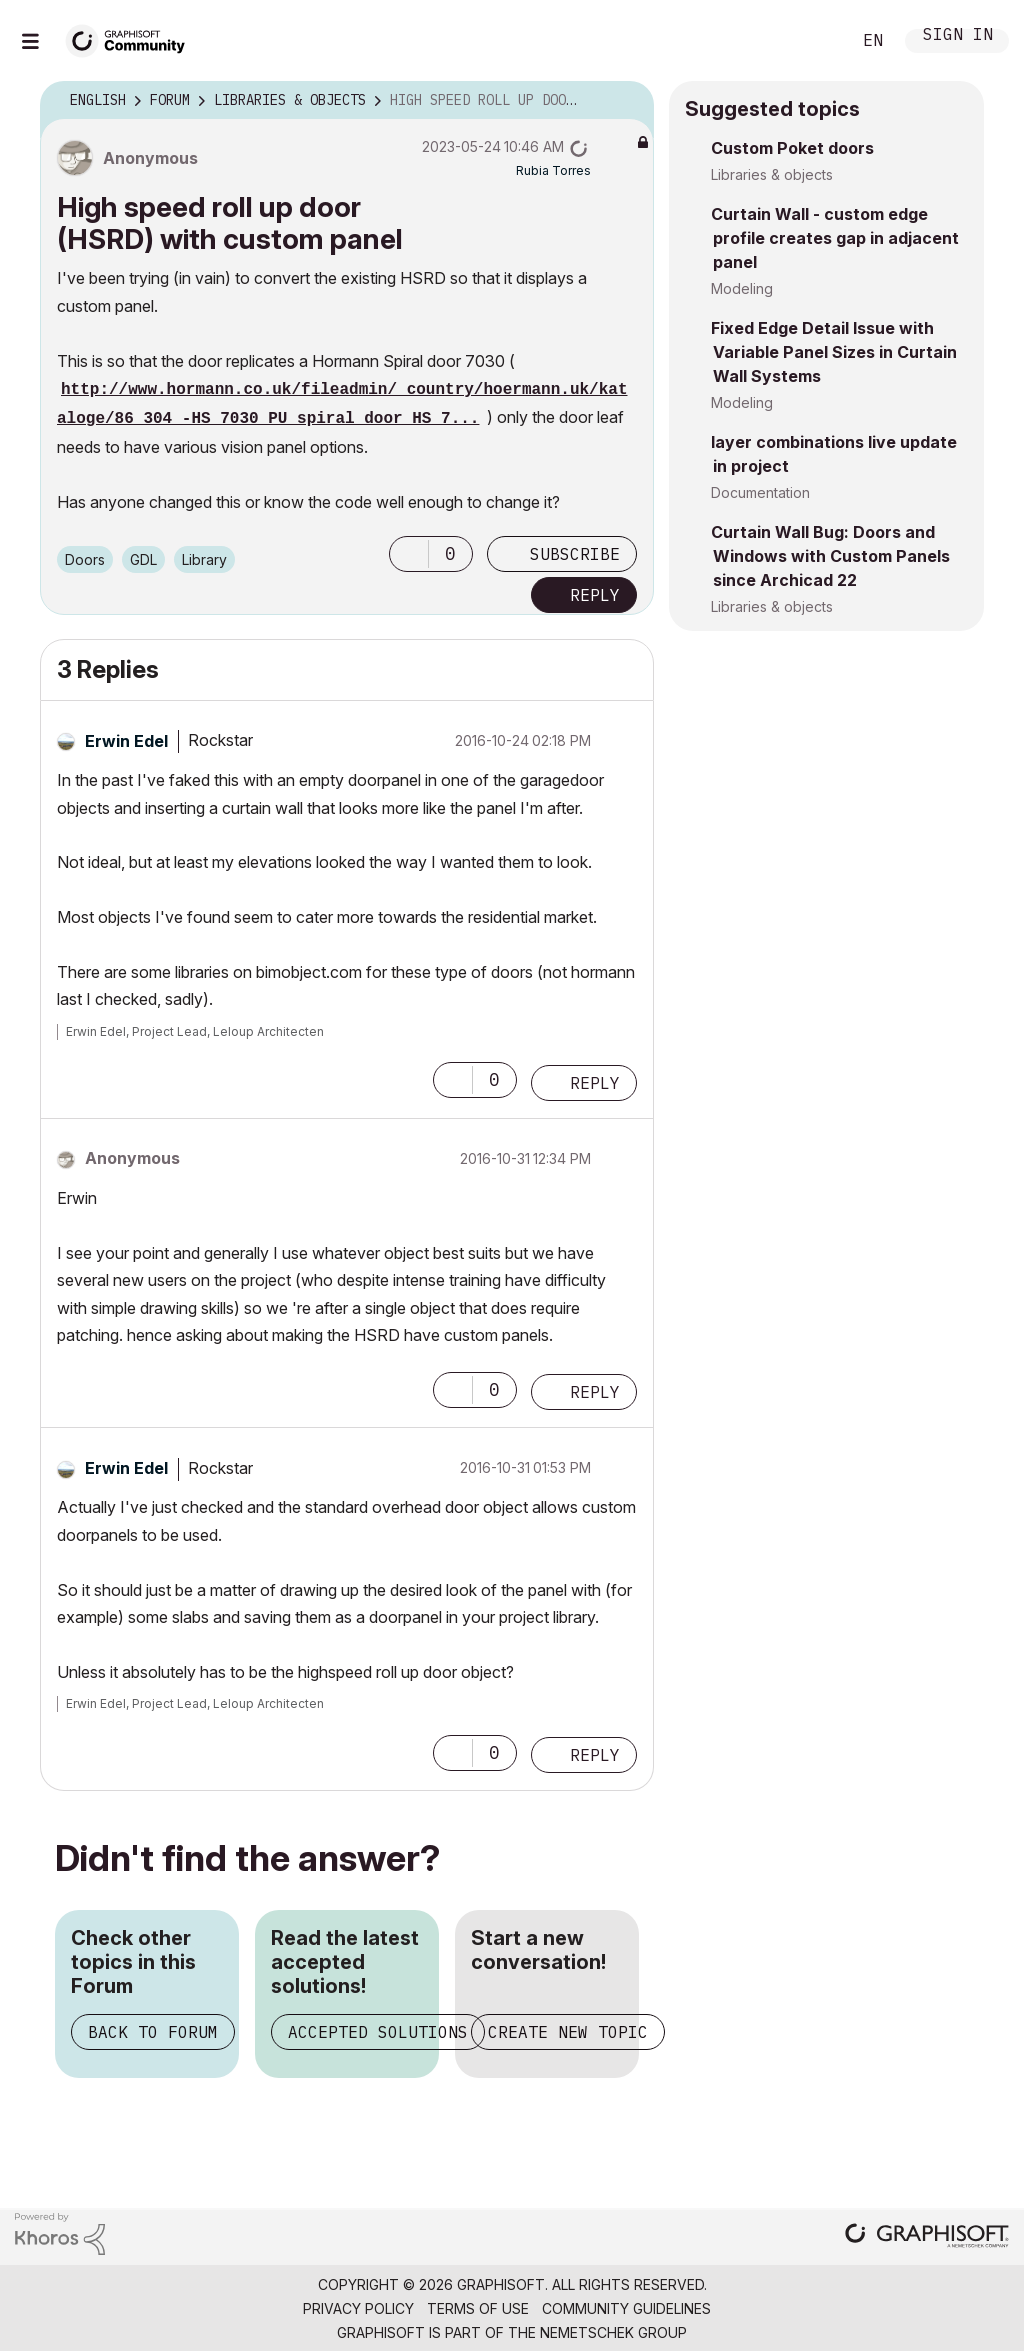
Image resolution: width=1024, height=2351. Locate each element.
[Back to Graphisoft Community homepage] (132, 38)
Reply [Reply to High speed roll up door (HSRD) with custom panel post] (595, 595)
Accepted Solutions (378, 2032)
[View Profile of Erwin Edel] (126, 741)
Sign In (958, 36)
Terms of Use (478, 2308)
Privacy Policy (358, 2308)
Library (204, 559)
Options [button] (626, 101)
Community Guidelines (626, 2308)
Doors (85, 559)
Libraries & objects (772, 174)
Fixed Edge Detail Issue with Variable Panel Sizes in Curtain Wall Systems (834, 352)
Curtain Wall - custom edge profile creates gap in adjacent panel (835, 238)
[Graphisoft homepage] (927, 2237)
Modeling (742, 288)
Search (813, 41)
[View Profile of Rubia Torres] (553, 170)
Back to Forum (153, 2032)
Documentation (760, 492)
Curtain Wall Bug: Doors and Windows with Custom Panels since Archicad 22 (830, 556)
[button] (409, 554)
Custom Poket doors (792, 148)
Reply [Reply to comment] (595, 1083)
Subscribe (575, 554)
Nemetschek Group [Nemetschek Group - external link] (613, 2332)
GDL (143, 559)
